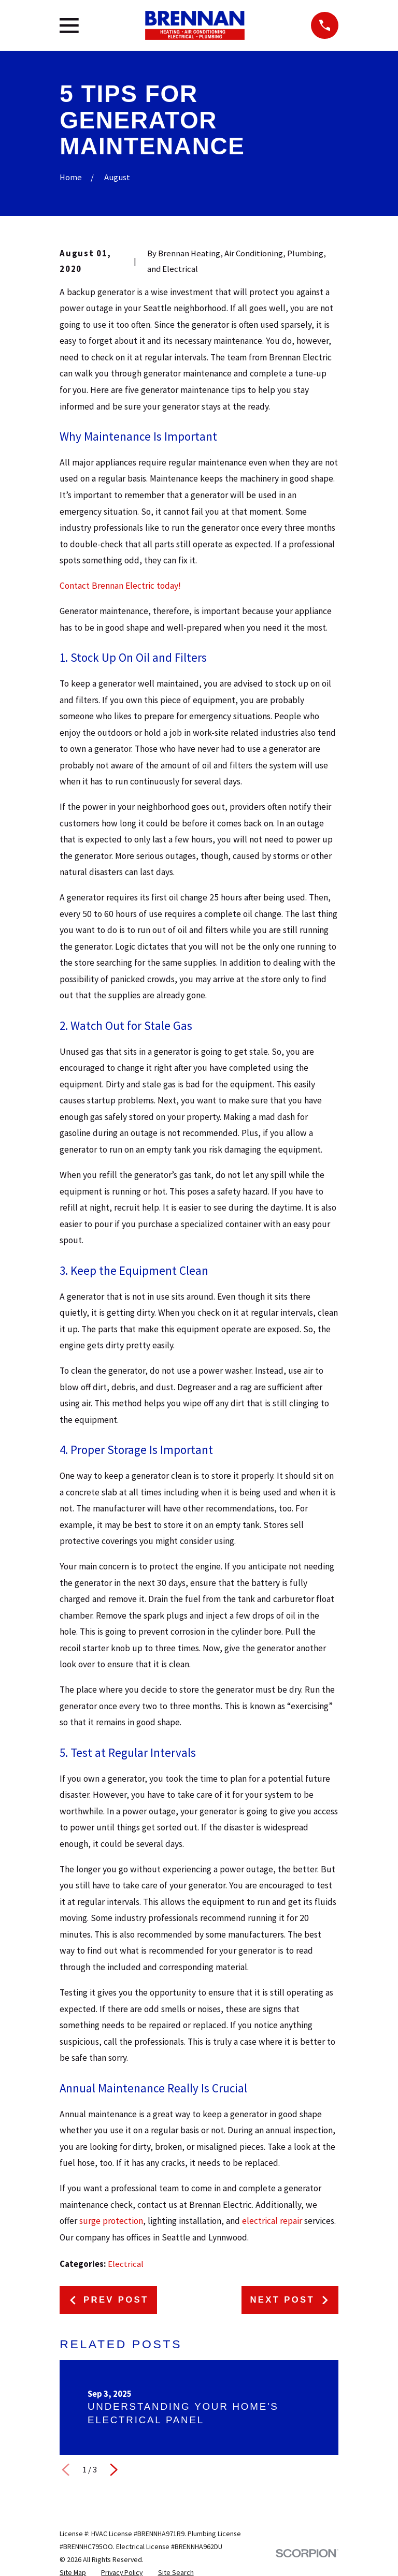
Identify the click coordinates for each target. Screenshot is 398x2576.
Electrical (126, 2264)
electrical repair (272, 2220)
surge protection (111, 2220)
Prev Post (108, 2300)
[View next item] (114, 2470)
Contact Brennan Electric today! (120, 585)
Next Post (290, 2300)
